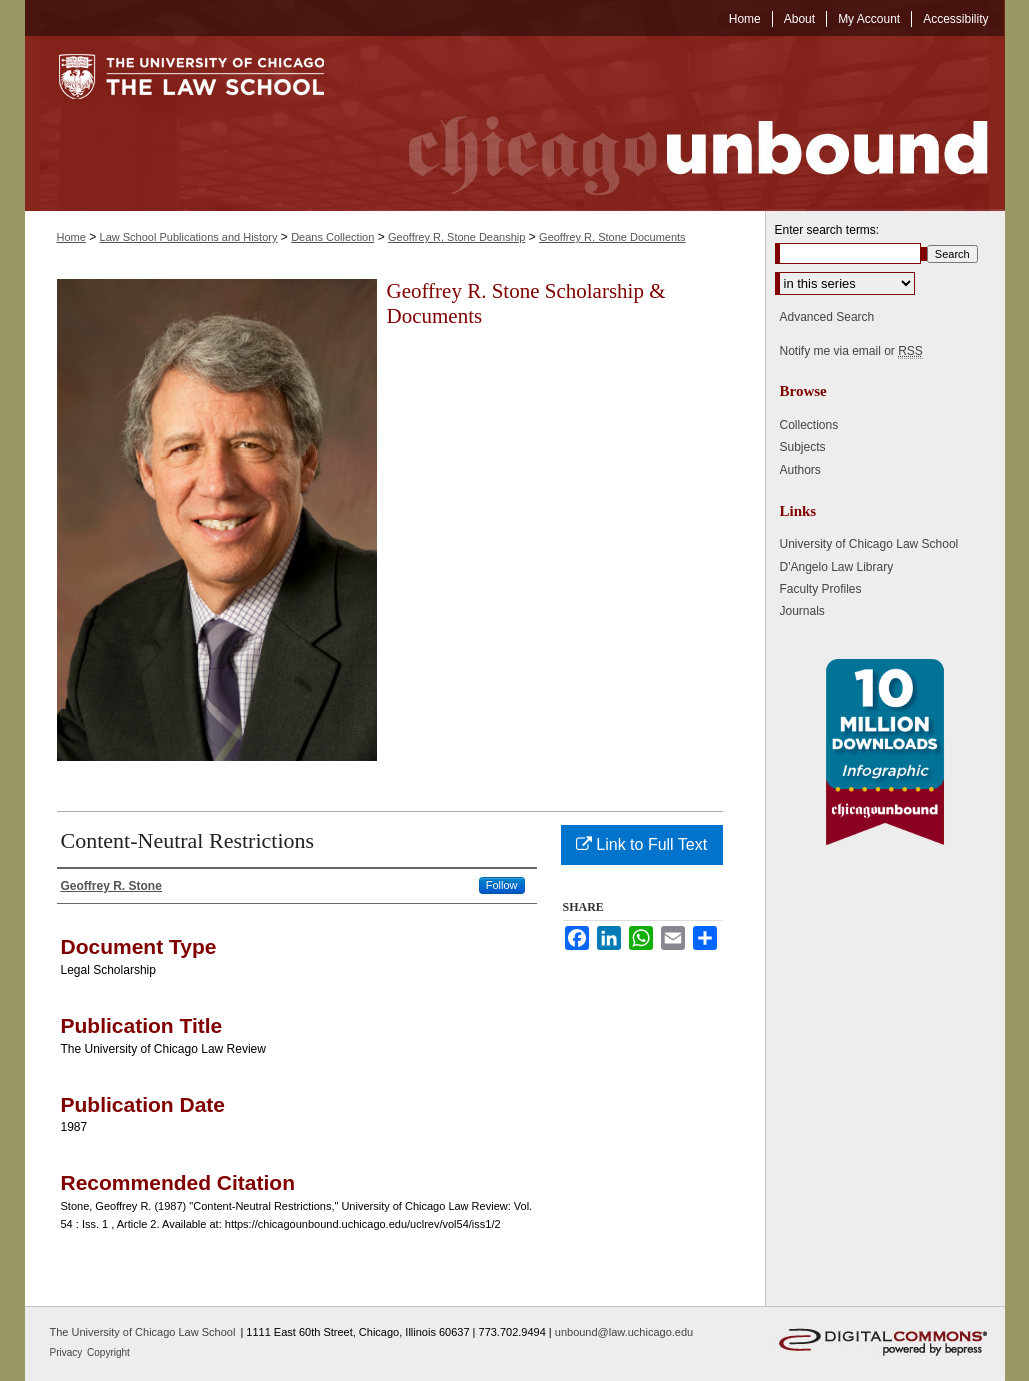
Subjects (803, 447)
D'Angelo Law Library (837, 567)
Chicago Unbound (680, 123)
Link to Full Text (641, 844)
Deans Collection (332, 237)
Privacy (68, 1352)
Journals (802, 611)
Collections (809, 425)
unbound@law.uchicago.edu (624, 1332)
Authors (800, 470)
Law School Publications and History (189, 237)
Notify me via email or (851, 351)
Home (71, 237)
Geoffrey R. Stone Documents (612, 237)
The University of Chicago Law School (143, 1332)
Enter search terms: (827, 230)
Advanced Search (827, 317)
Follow (502, 885)
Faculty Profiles (821, 589)
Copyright (108, 1352)
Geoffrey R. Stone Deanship (456, 237)
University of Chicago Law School (869, 544)
